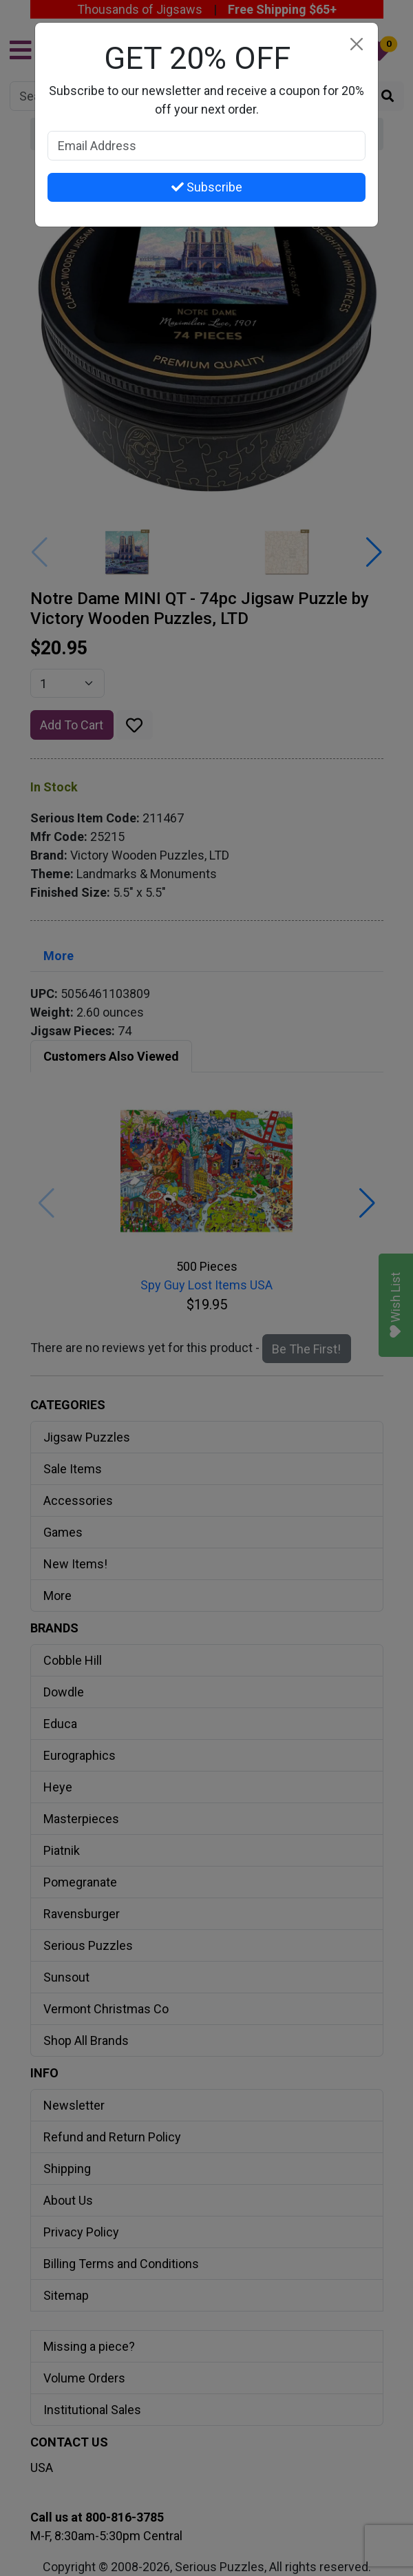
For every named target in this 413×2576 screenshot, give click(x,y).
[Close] (356, 44)
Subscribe (206, 187)
